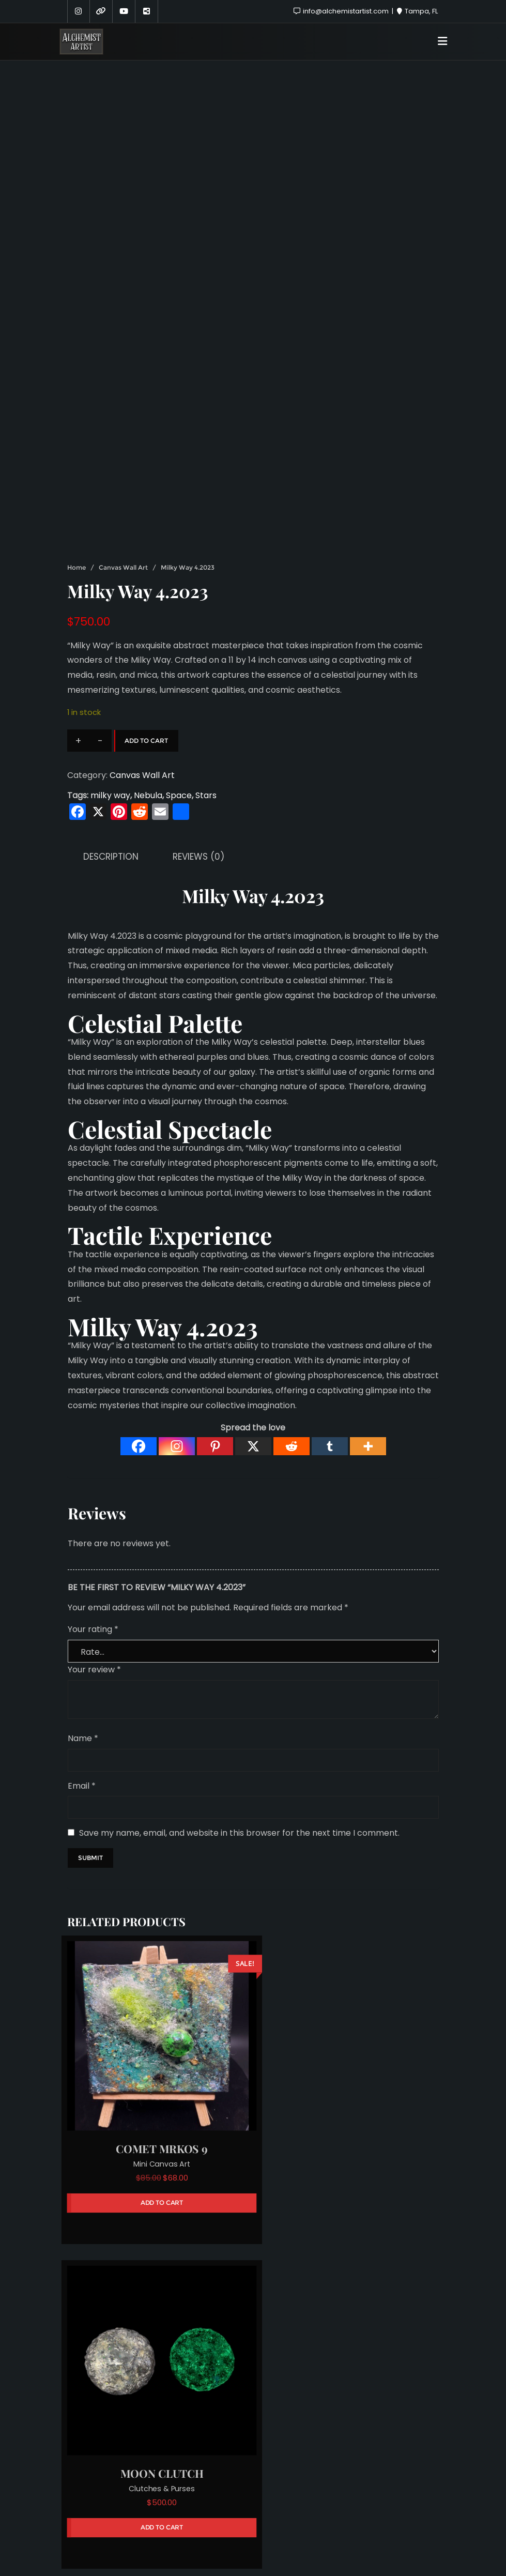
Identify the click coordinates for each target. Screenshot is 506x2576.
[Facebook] (138, 1334)
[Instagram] (177, 1334)
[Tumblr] (330, 1334)
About (199, 2514)
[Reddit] (291, 1334)
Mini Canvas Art (156, 2041)
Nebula (148, 684)
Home (76, 456)
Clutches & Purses (349, 2041)
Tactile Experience (170, 1124)
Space (179, 684)
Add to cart (146, 629)
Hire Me (299, 2514)
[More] (368, 1334)
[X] (253, 1334)
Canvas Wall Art (123, 456)
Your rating (93, 1518)
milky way (110, 684)
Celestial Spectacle (170, 1017)
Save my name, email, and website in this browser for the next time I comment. (239, 1722)
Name (83, 1627)
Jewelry (156, 2356)
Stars (206, 684)
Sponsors (248, 2514)
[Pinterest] (215, 1334)
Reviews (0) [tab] (198, 745)
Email (82, 1674)
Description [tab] (111, 745)
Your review (94, 1558)
